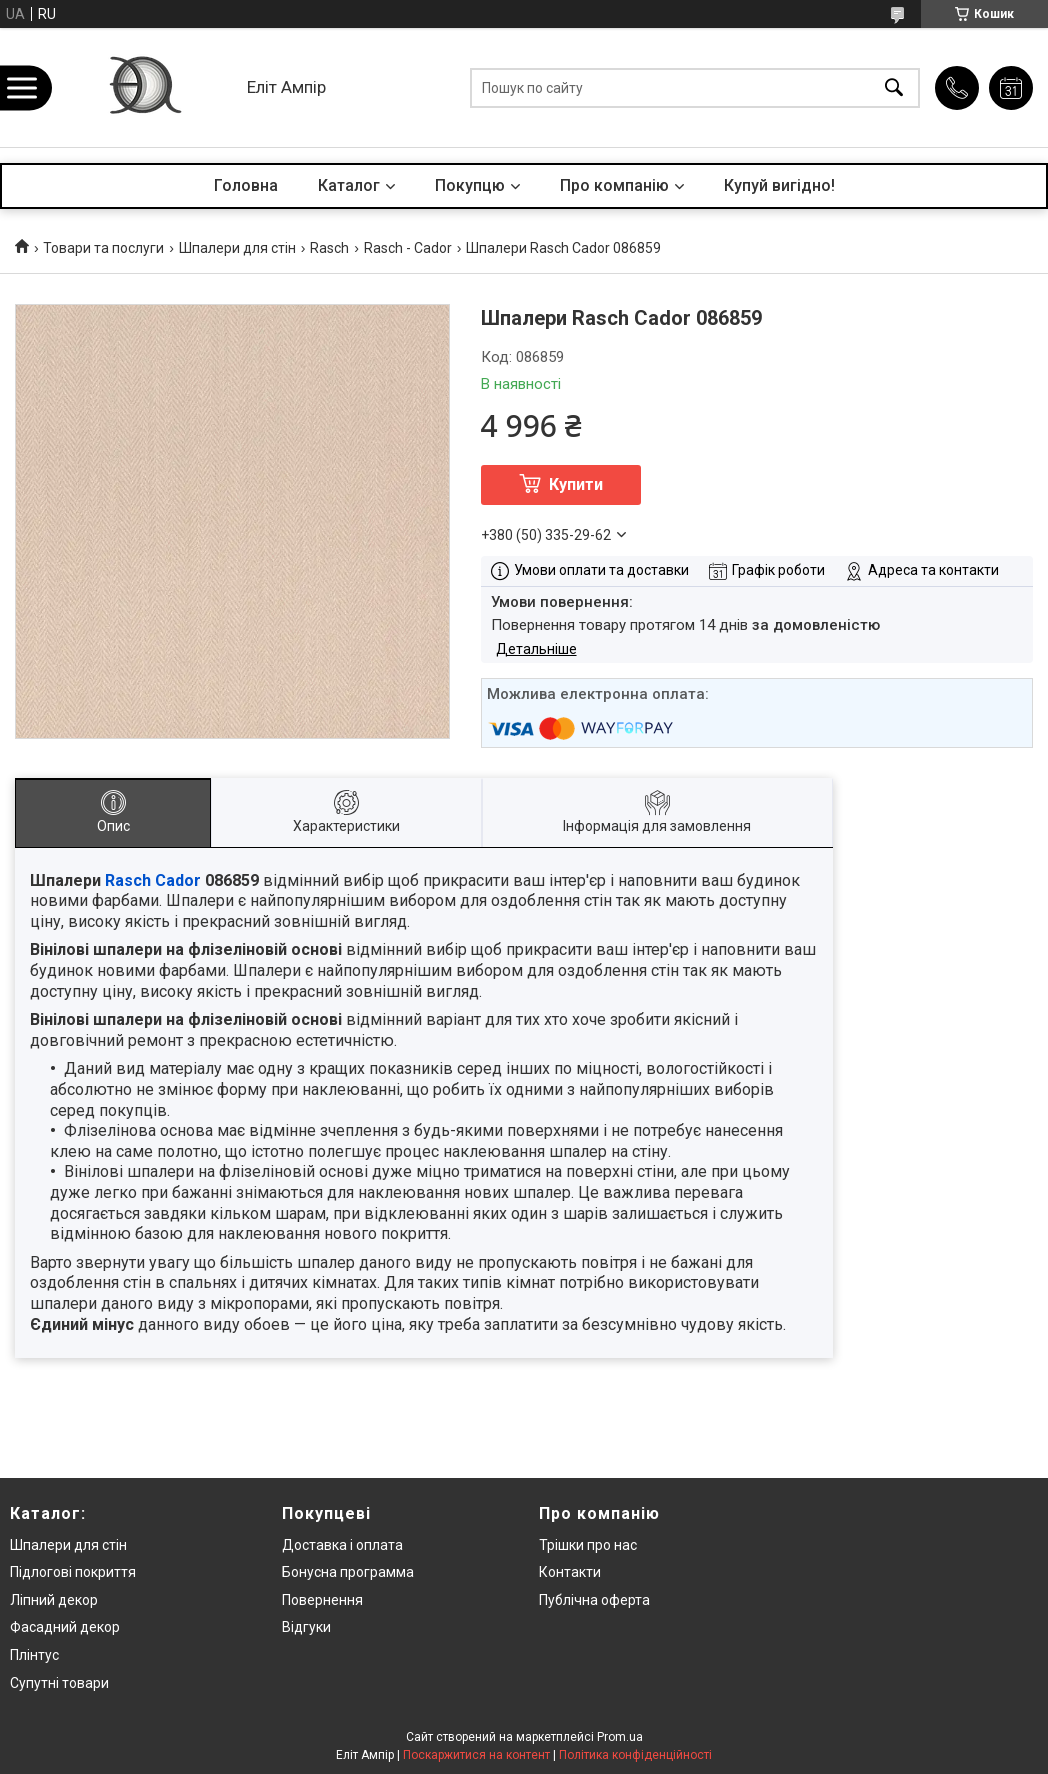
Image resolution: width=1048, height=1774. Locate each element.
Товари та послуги (103, 248)
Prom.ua (620, 1737)
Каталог (349, 185)
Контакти (570, 1572)
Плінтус (34, 1655)
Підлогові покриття (73, 1572)
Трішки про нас (588, 1545)
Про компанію (614, 185)
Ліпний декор (54, 1600)
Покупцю (470, 185)
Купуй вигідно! (779, 185)
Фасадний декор (65, 1627)
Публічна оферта (594, 1600)
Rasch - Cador (408, 248)
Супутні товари (59, 1683)
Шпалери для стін (237, 248)
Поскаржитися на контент (476, 1755)
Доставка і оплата (342, 1545)
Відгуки (306, 1627)
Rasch (329, 248)
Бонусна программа (348, 1572)
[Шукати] (894, 87)
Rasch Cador (153, 880)
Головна (246, 185)
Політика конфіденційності (635, 1755)
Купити (576, 484)
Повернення (322, 1600)
